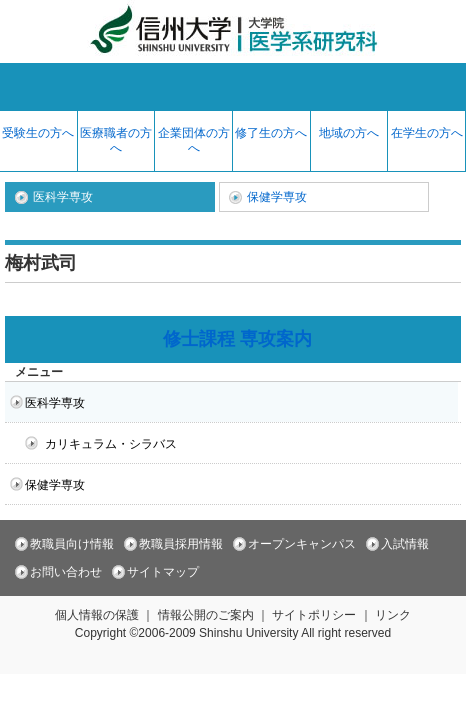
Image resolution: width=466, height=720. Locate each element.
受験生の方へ (38, 133)
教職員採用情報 (181, 544)
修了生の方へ (271, 133)
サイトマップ (163, 572)
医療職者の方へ (116, 140)
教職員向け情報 (72, 544)
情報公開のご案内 (206, 615)
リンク (393, 615)
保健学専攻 (277, 197)
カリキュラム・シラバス (111, 444)
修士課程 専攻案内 (237, 339)
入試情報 (405, 544)
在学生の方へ (427, 133)
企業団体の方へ (194, 140)
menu (233, 87)
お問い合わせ (66, 572)
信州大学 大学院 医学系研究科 (233, 31)
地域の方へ (349, 133)
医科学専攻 (63, 197)
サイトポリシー (314, 615)
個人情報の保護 (97, 615)
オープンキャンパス (302, 544)
